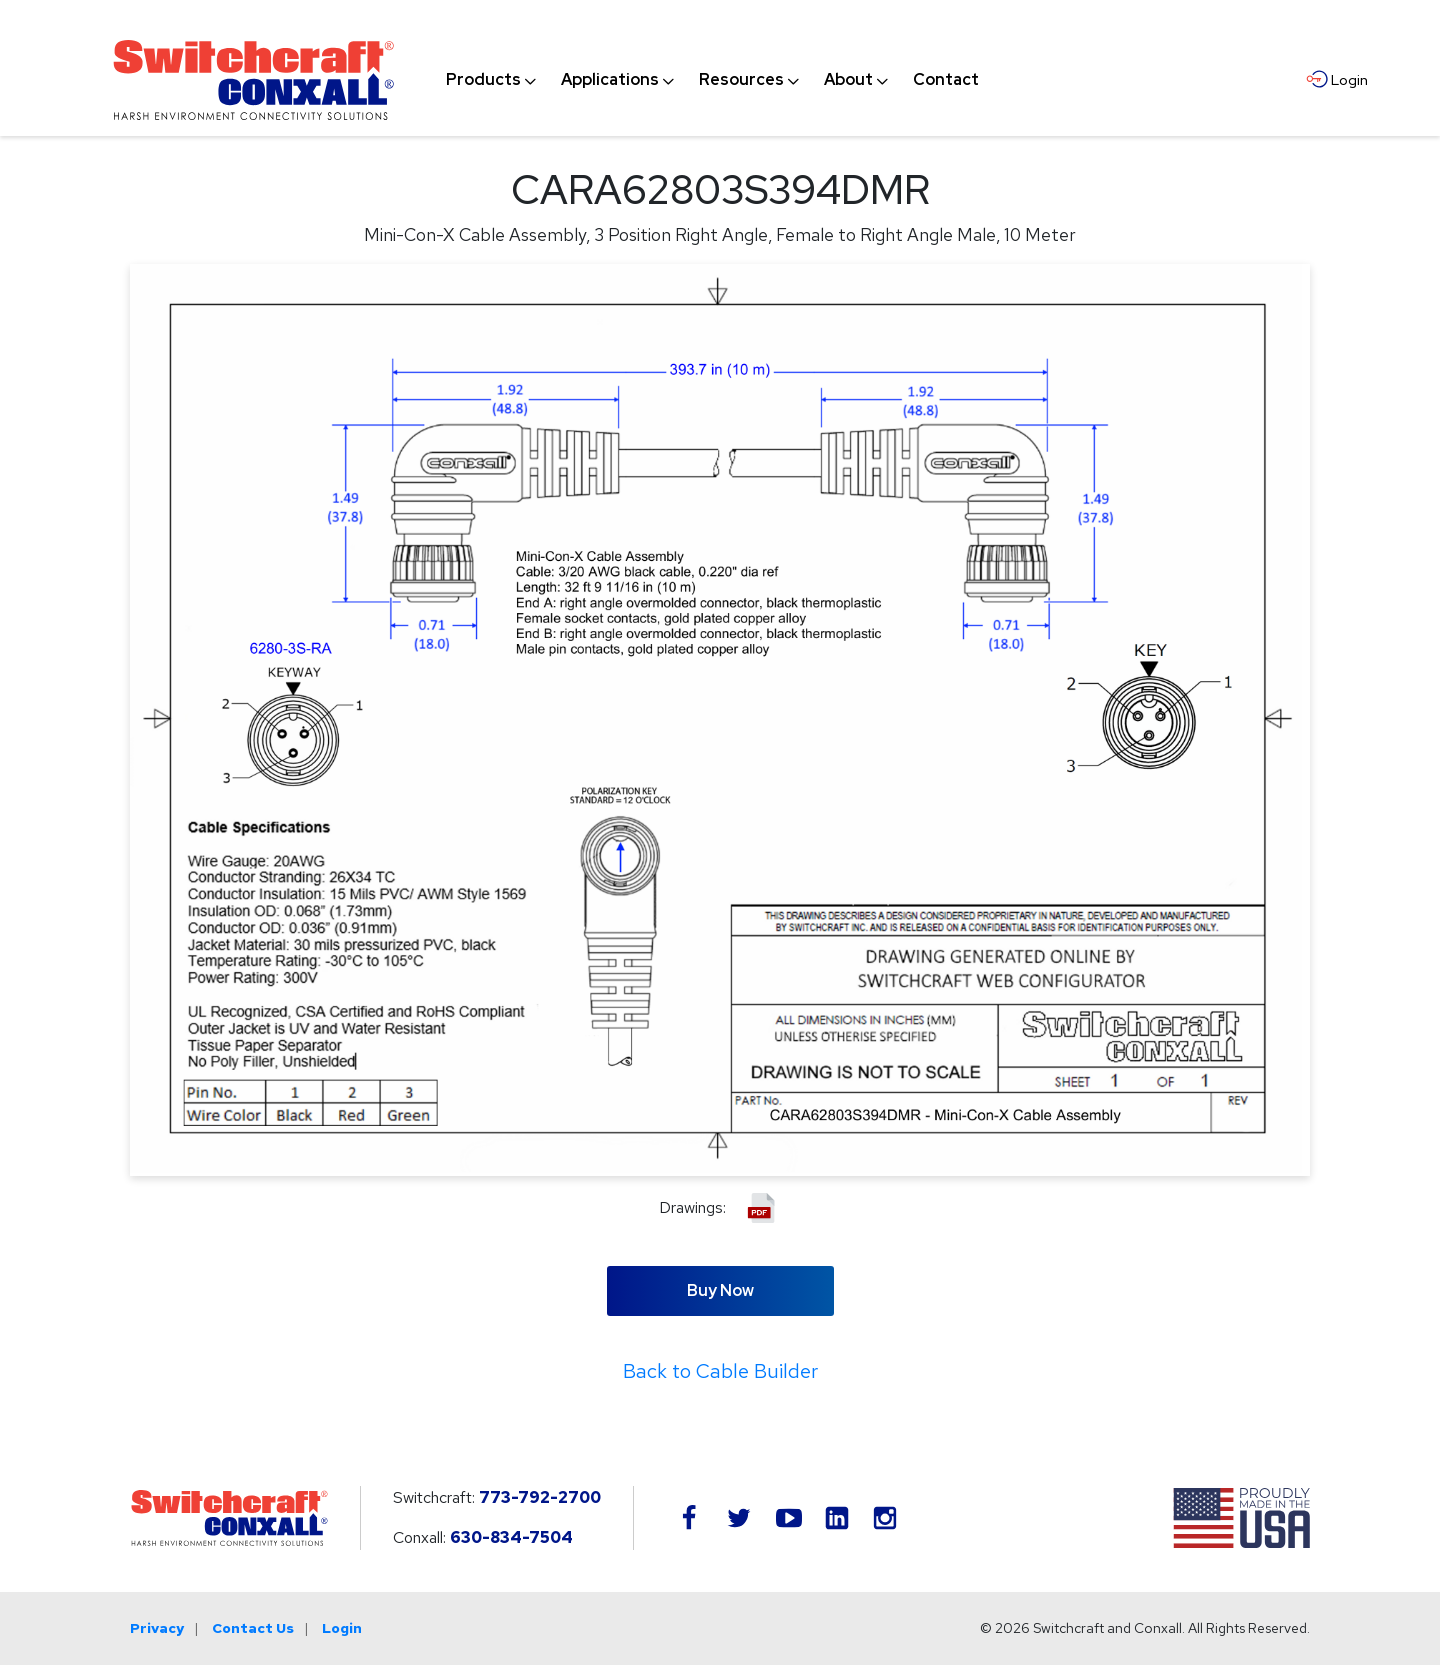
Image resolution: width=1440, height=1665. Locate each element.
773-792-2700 (540, 1497)
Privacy (157, 1628)
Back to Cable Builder (720, 1371)
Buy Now (720, 1290)
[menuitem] (483, 80)
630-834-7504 (511, 1537)
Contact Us (253, 1628)
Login (342, 1628)
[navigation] (712, 80)
